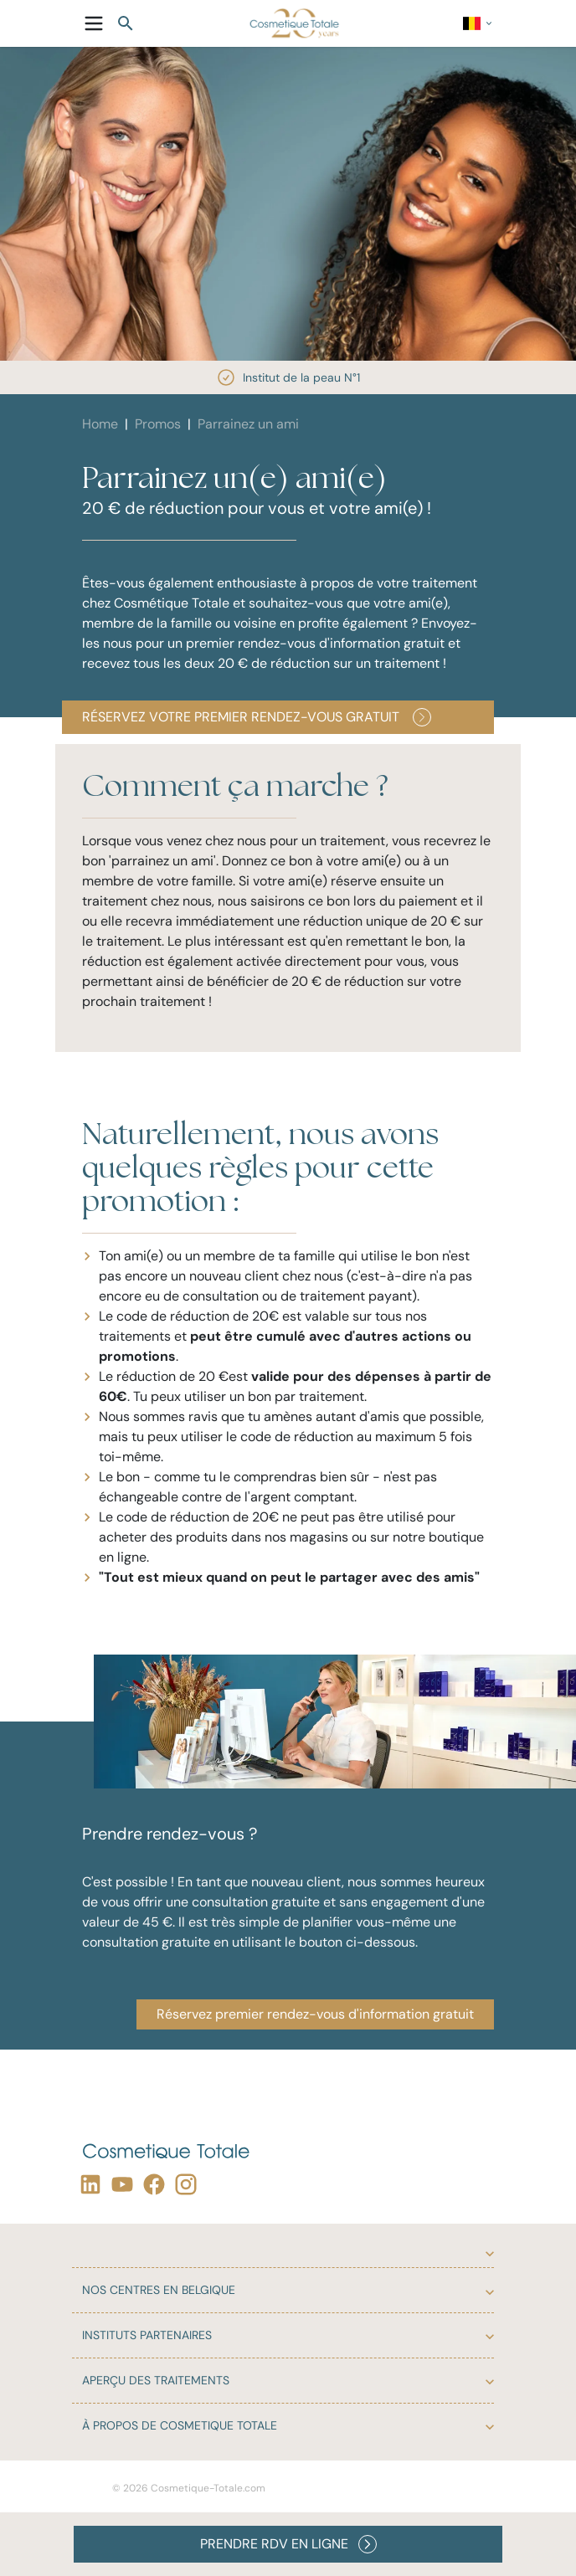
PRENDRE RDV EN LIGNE (288, 2544)
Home (100, 424)
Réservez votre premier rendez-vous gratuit (256, 717)
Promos (158, 424)
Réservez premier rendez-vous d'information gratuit (315, 2014)
